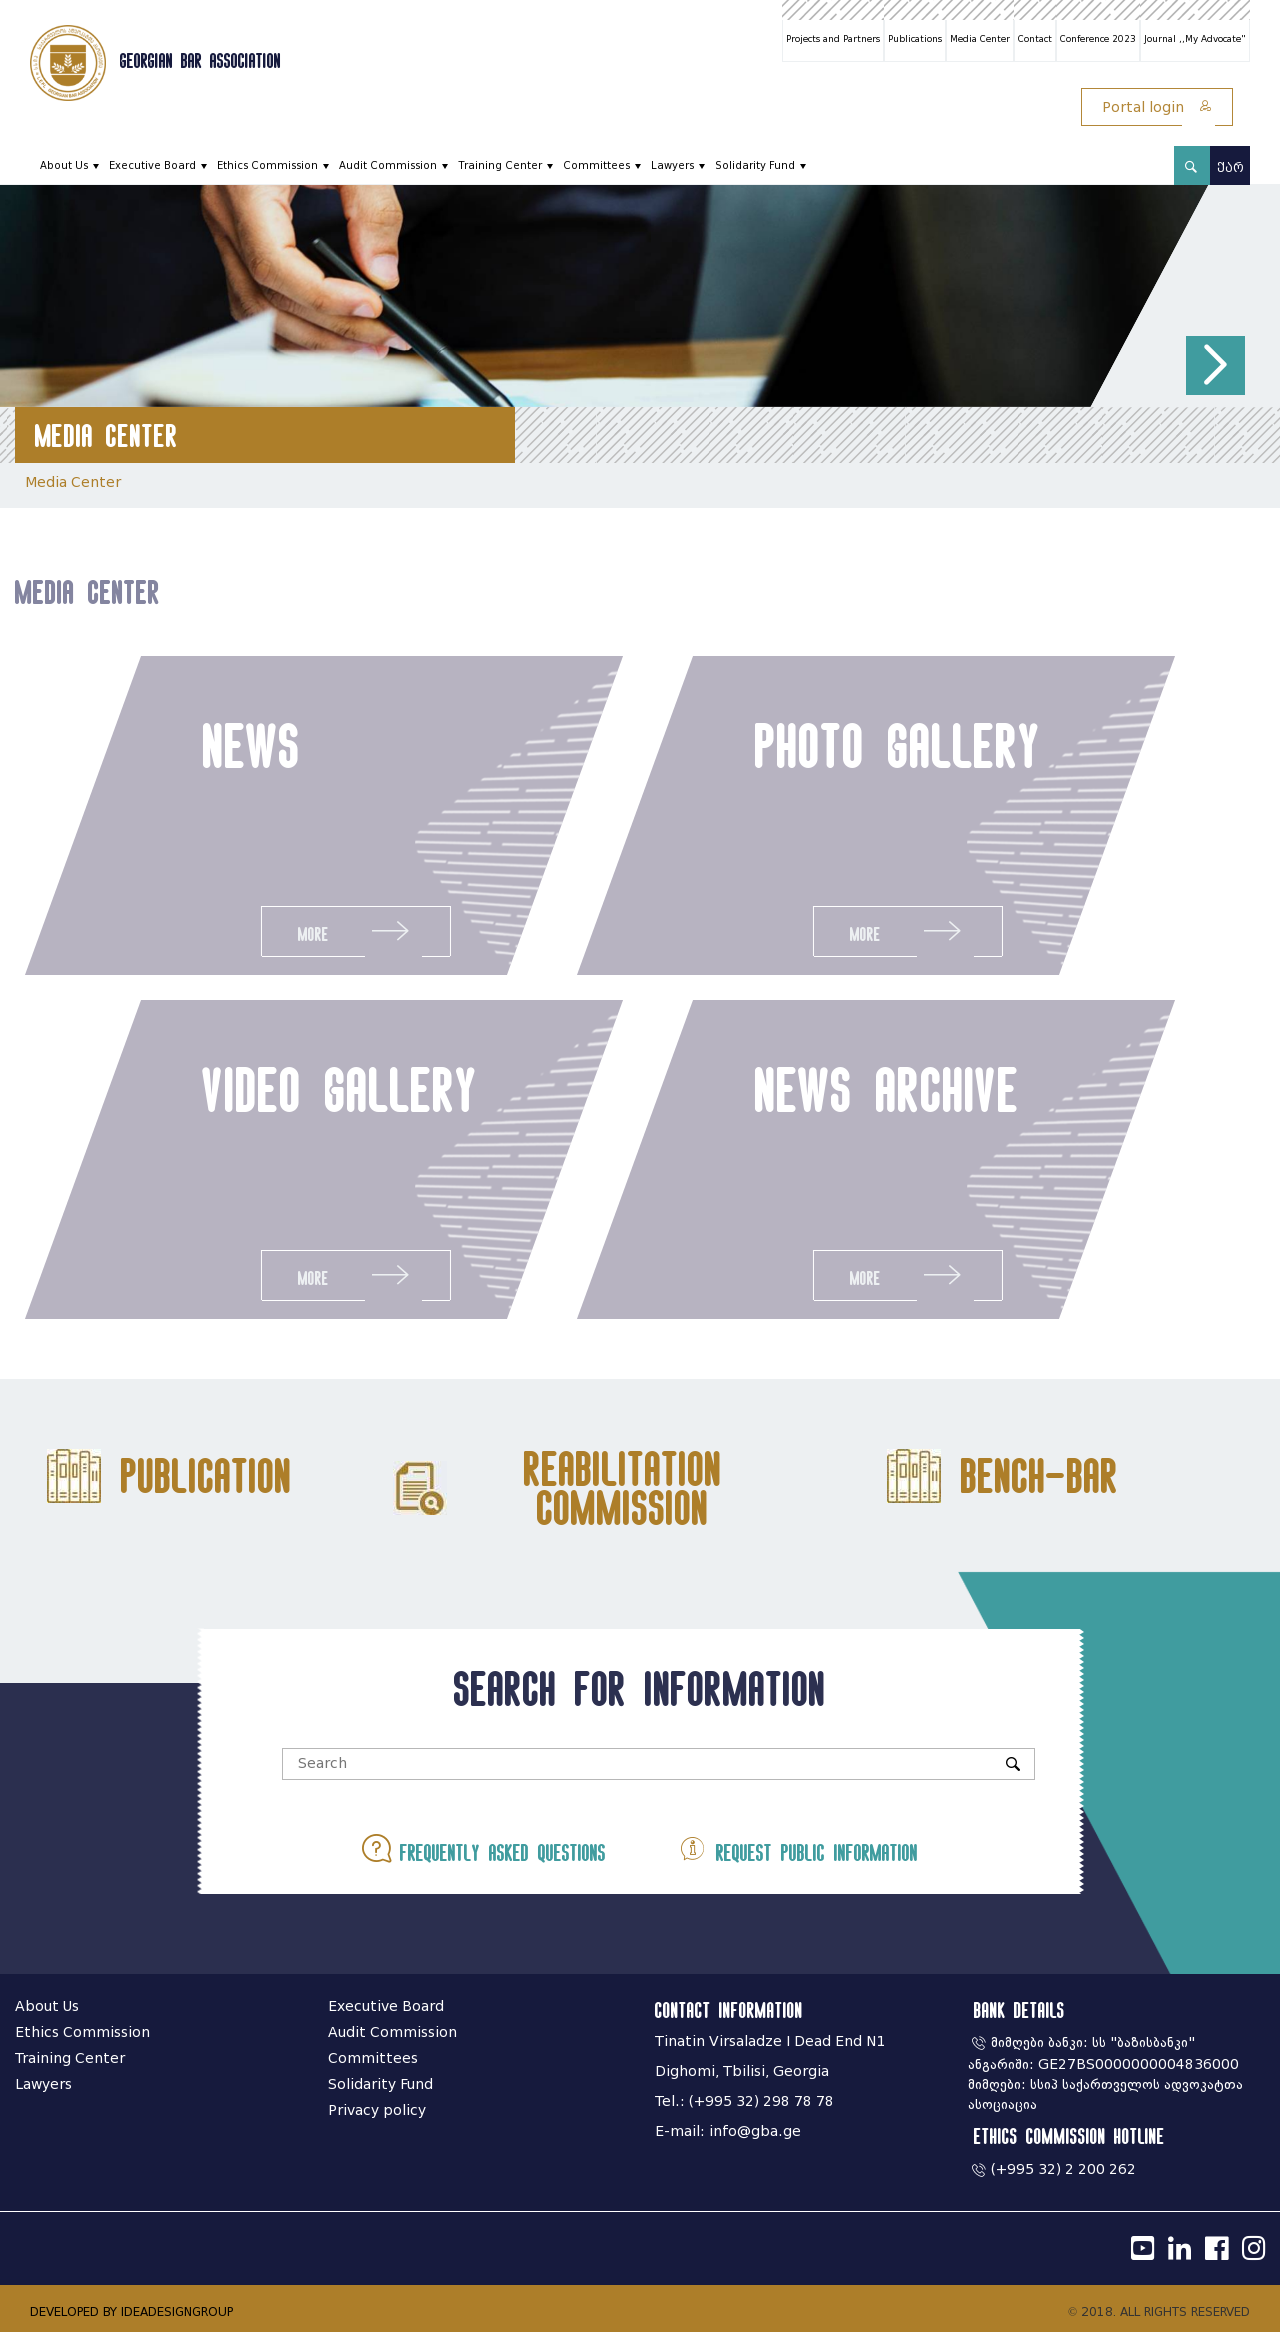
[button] (1215, 365)
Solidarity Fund (755, 165)
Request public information (798, 1848)
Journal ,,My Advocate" (1195, 39)
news (251, 745)
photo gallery (898, 745)
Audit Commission (388, 165)
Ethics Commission (267, 165)
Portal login (1157, 107)
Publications (915, 39)
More (355, 930)
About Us (64, 165)
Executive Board (152, 165)
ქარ (1230, 167)
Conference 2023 (1098, 39)
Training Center (500, 165)
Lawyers (672, 165)
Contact (1035, 39)
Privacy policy (377, 2110)
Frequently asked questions (484, 1848)
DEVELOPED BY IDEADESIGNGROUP (131, 2311)
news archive (896, 1089)
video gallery (330, 1089)
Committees (596, 165)
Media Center (980, 39)
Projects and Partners (833, 39)
